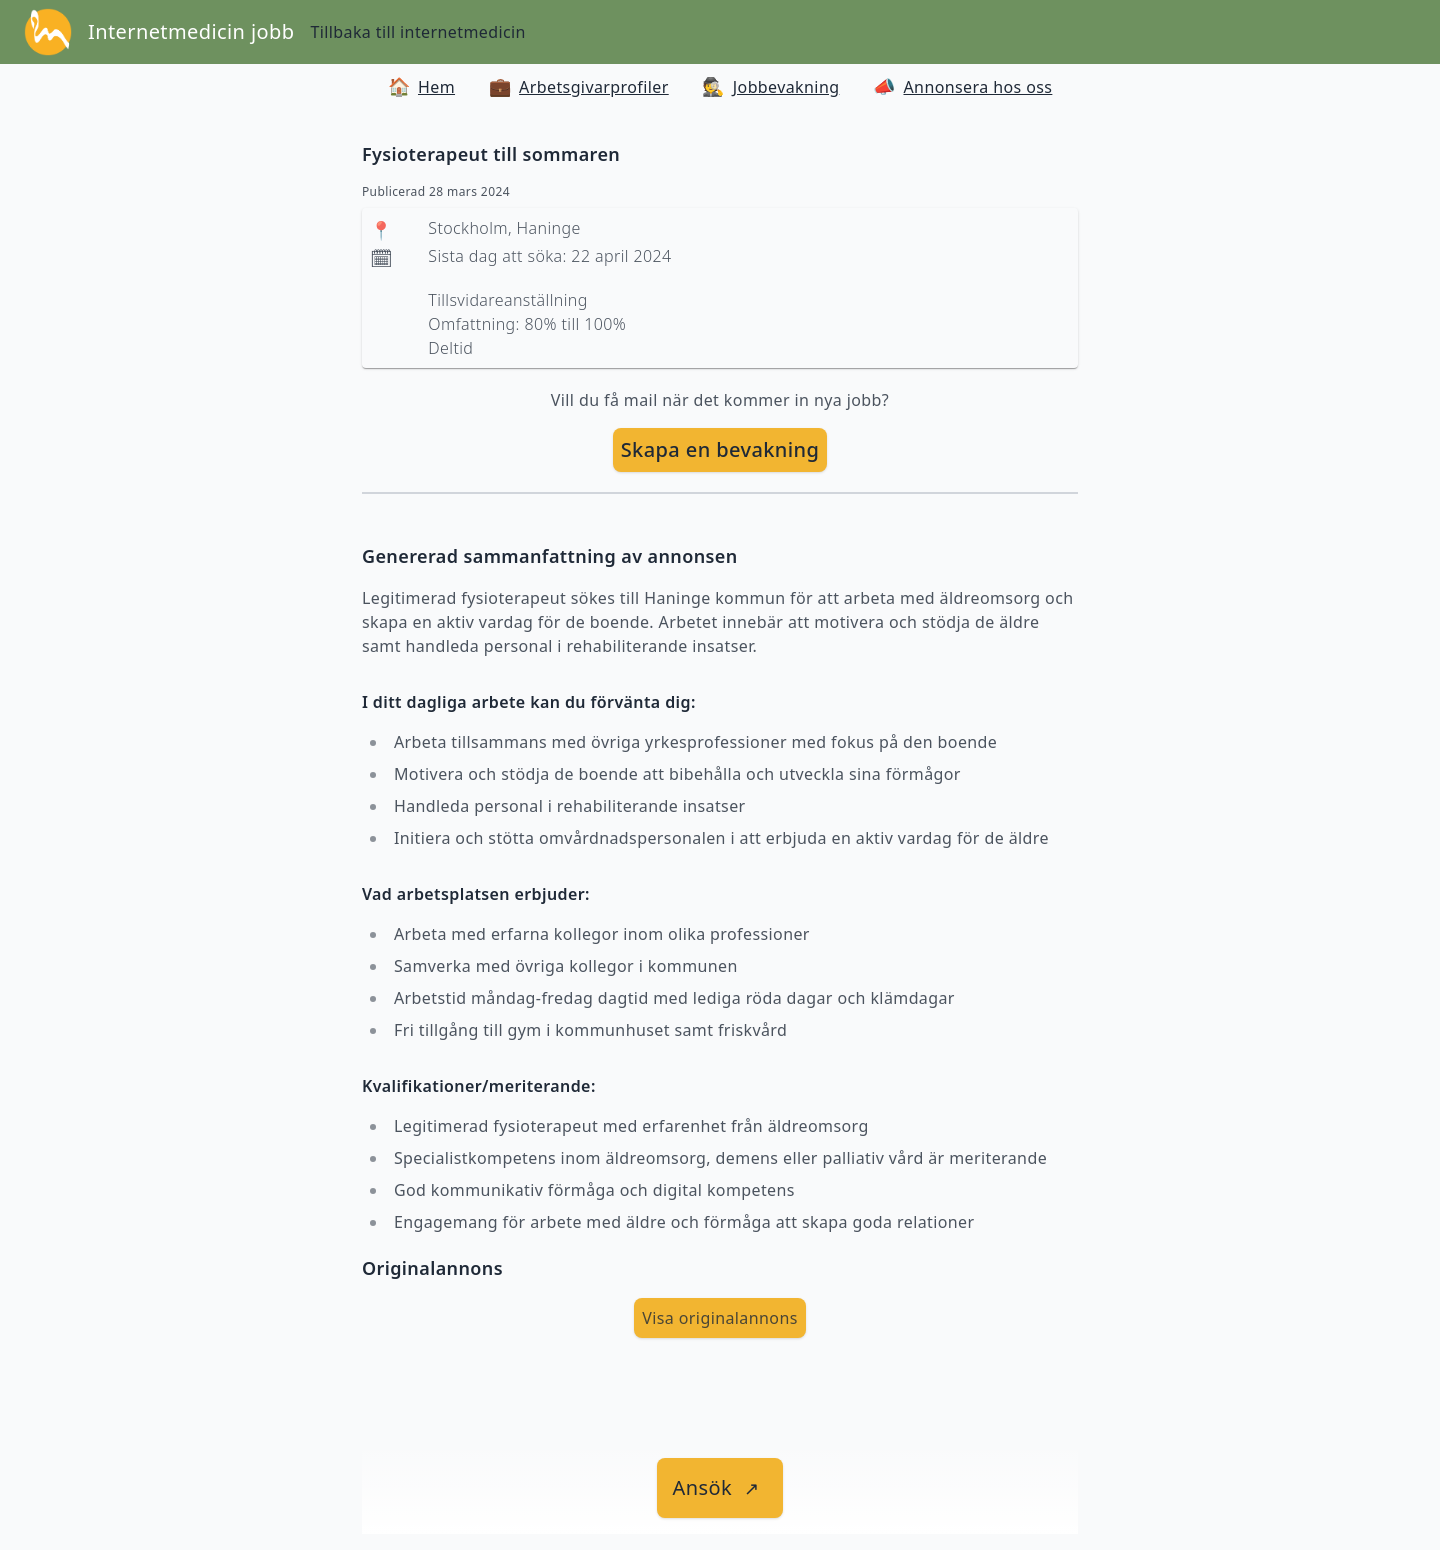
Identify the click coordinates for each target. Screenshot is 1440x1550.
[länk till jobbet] (720, 1488)
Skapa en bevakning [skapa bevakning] (720, 449)
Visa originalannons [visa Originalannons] (720, 1318)
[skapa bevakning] (720, 450)
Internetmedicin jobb (191, 31)
